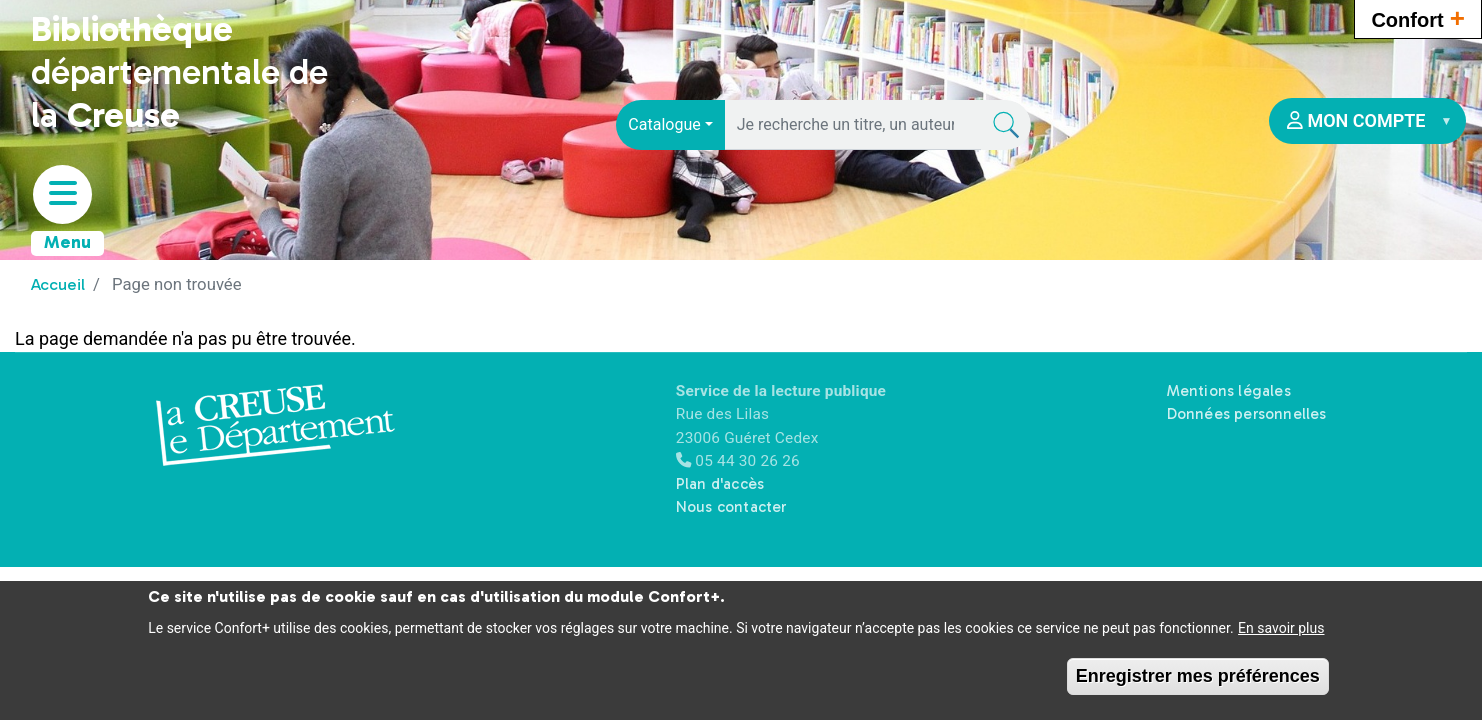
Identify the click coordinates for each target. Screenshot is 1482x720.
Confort (1418, 17)
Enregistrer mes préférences (1198, 681)
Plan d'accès (720, 484)
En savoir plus (1281, 633)
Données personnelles (1247, 414)
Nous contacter (731, 507)
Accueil (58, 284)
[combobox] (670, 125)
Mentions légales (1229, 391)
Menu (67, 242)
